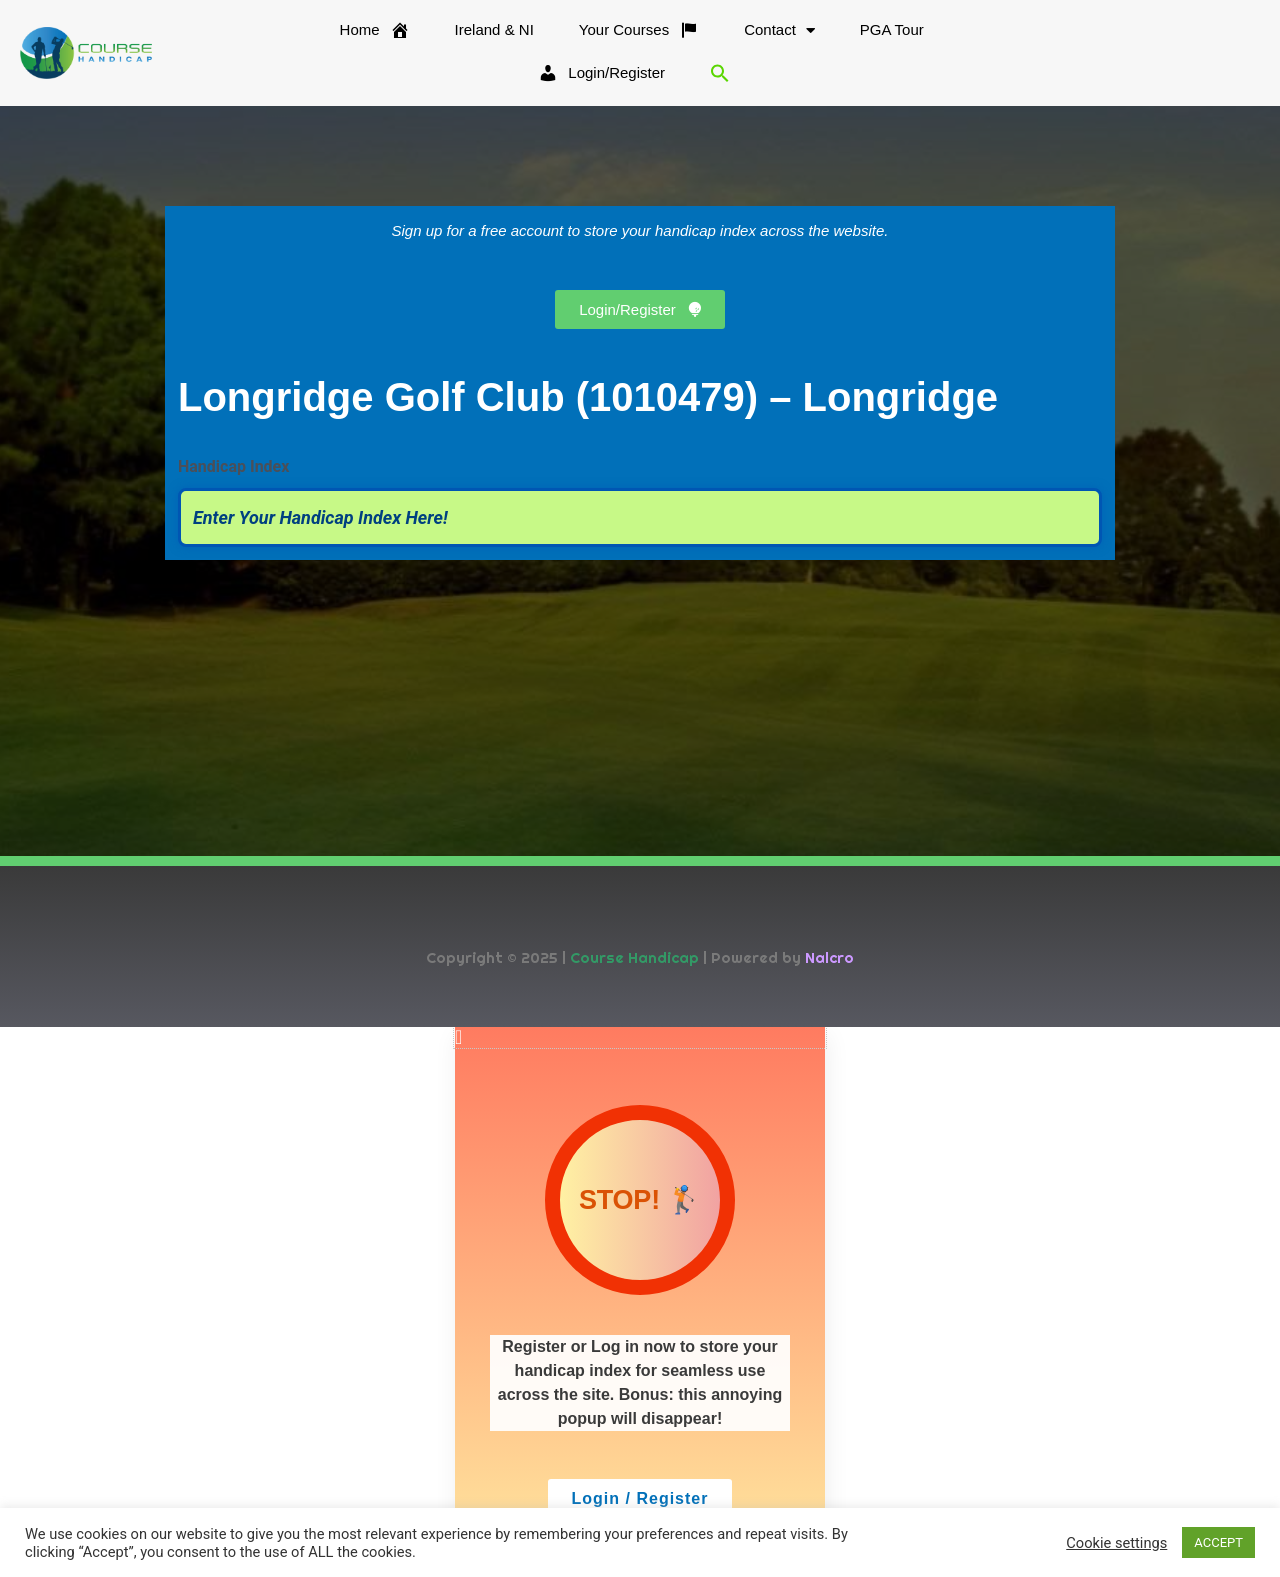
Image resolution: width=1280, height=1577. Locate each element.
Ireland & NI (494, 29)
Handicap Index (233, 466)
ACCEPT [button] (1218, 1542)
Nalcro (829, 957)
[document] (640, 1302)
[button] (720, 73)
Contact (779, 30)
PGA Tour (892, 29)
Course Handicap (634, 957)
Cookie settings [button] (1116, 1543)
